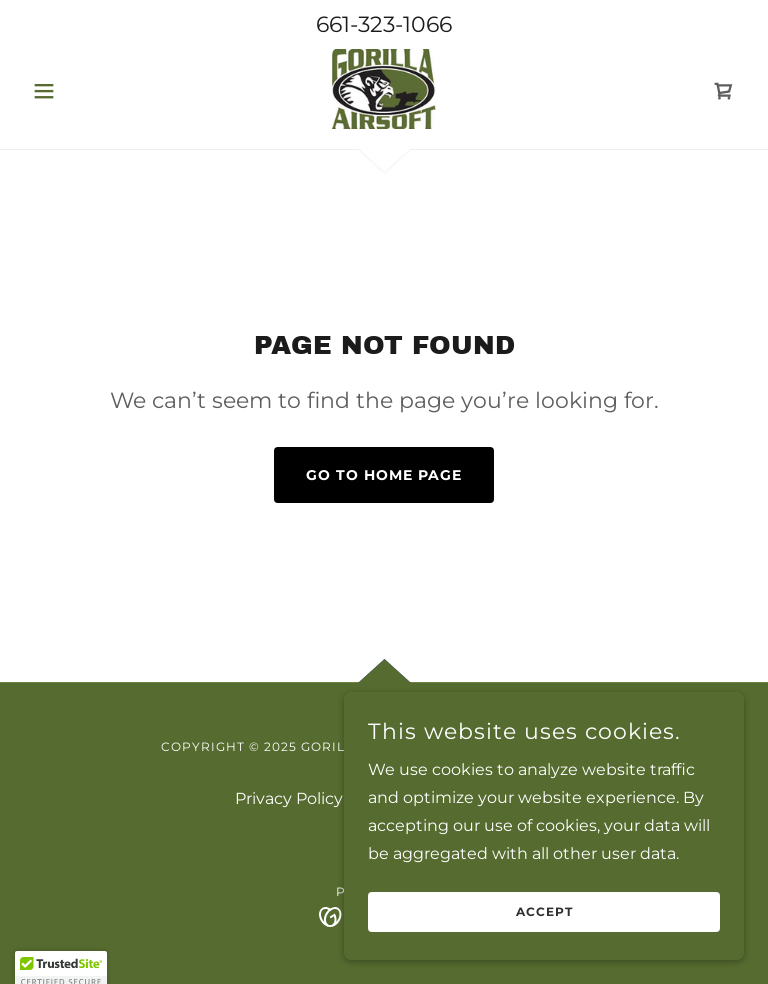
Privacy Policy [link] (289, 798)
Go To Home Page (384, 475)
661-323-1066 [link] (384, 24)
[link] (384, 89)
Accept (544, 926)
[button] (78, 91)
